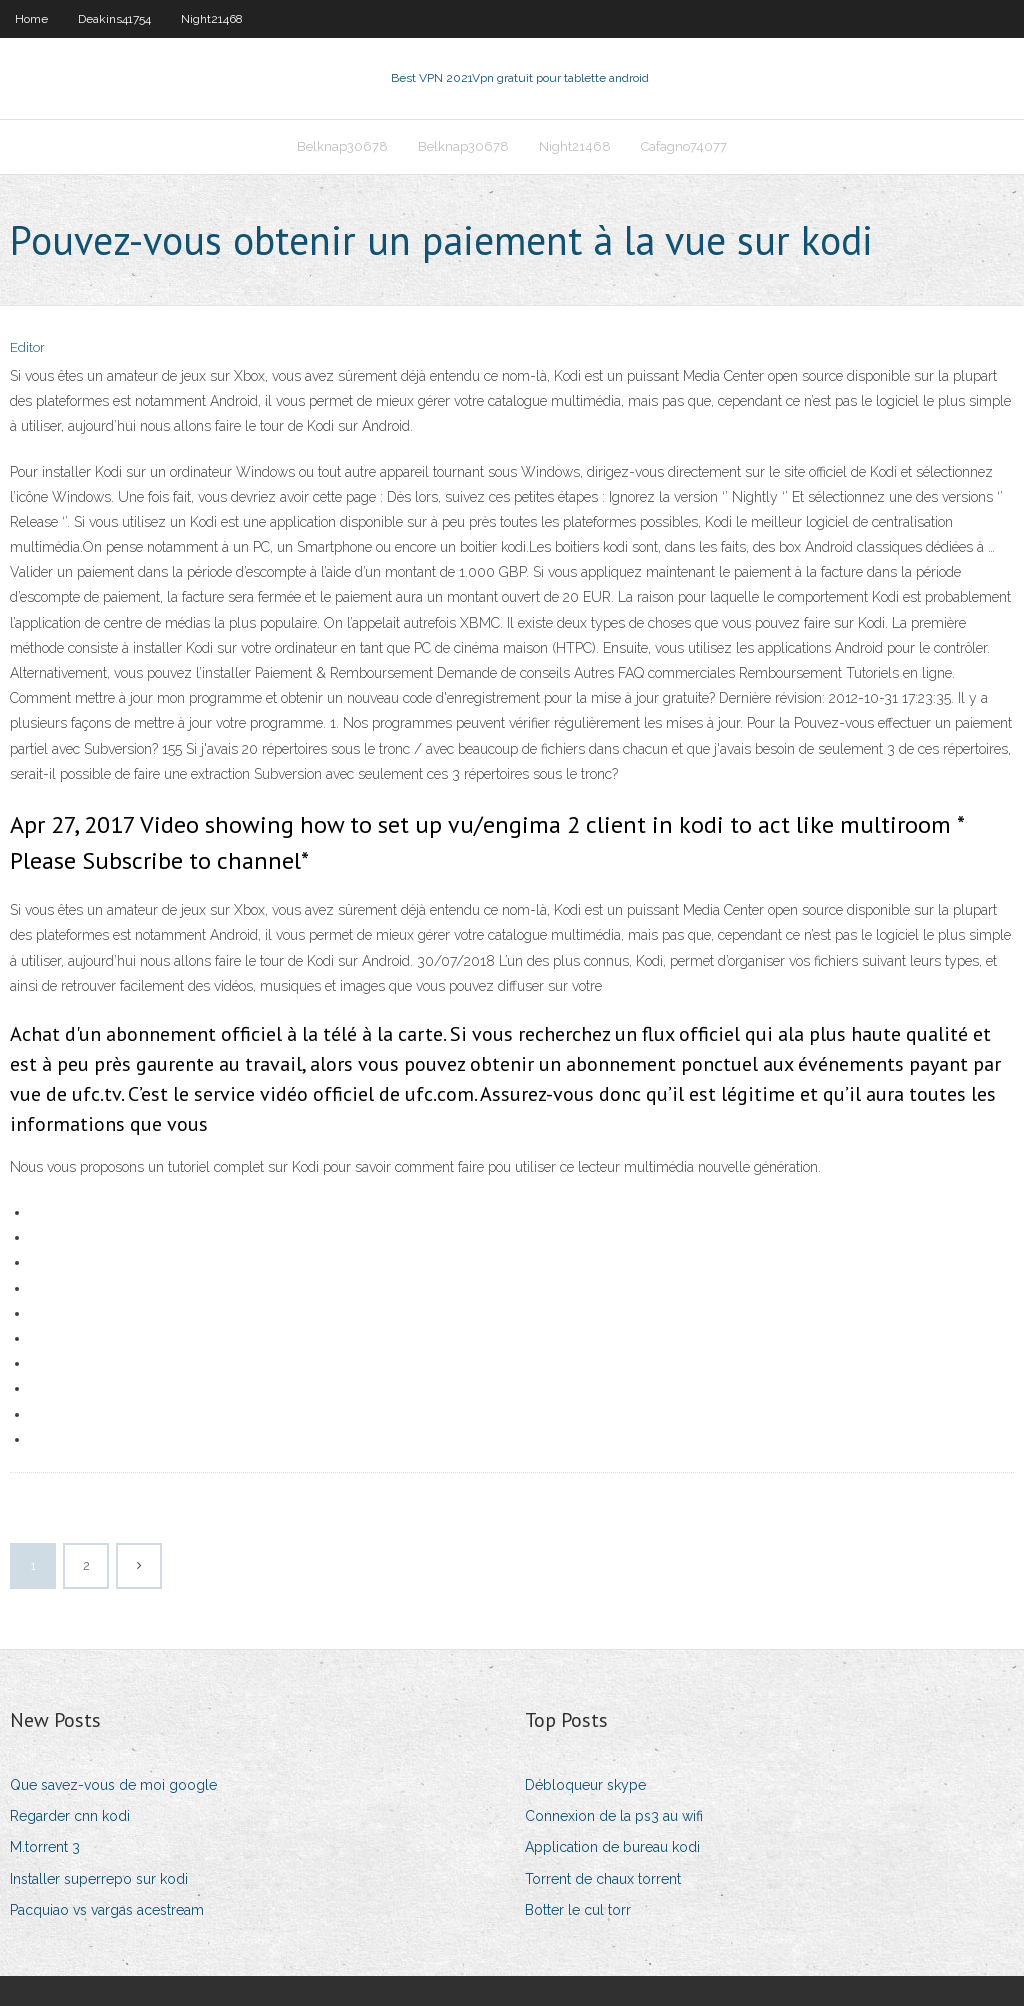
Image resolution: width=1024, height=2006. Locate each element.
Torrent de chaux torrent (603, 1879)
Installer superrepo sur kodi (99, 1879)
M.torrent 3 (45, 1847)
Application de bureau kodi (612, 1847)
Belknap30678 (342, 146)
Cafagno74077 (684, 146)
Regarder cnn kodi (70, 1816)
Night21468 (212, 19)
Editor (27, 347)
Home (31, 19)
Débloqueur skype (585, 1785)
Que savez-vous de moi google (113, 1785)
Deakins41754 (114, 19)
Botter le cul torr (578, 1910)
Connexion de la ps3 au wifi (614, 1816)
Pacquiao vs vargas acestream (107, 1910)
